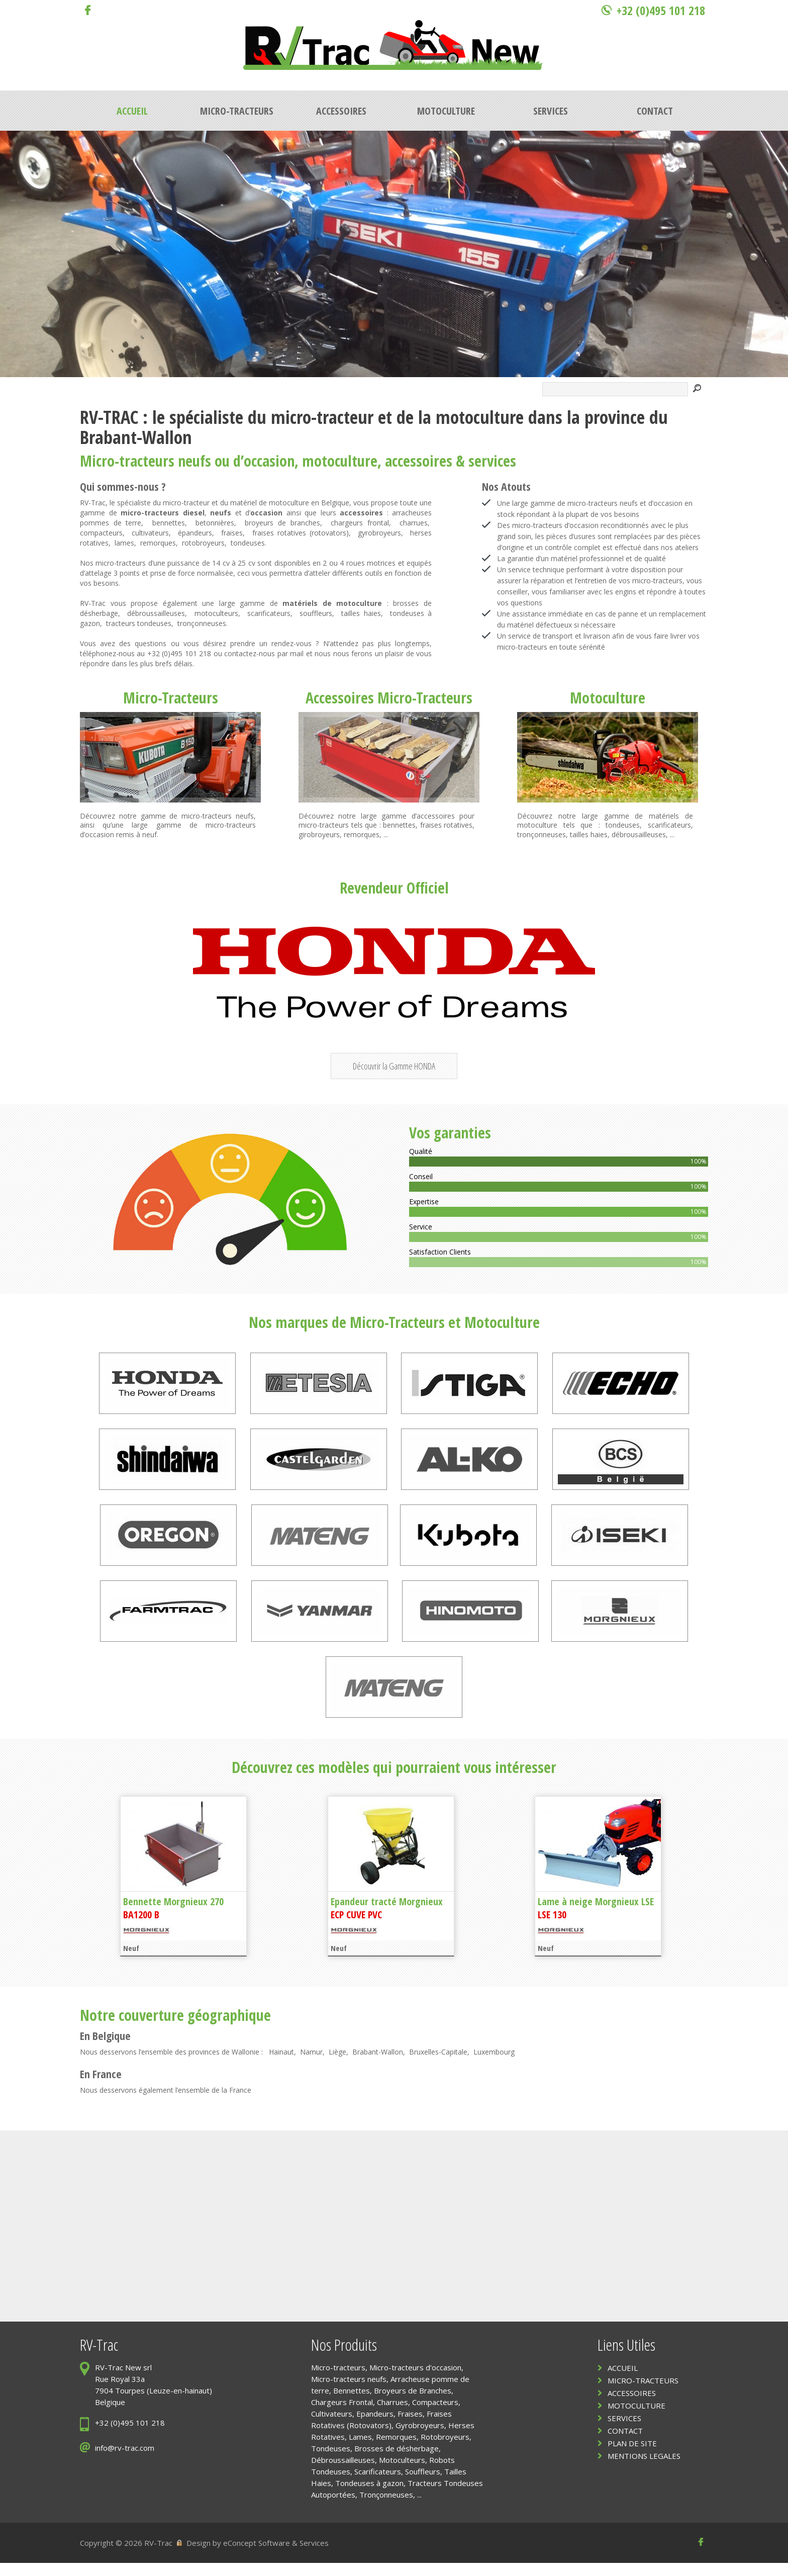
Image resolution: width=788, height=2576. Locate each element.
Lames (360, 2450)
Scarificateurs (377, 2484)
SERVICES (624, 2431)
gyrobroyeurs (379, 533)
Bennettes (351, 2404)
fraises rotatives (446, 825)
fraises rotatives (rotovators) (300, 533)
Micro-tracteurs (127, 461)
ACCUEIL (623, 2381)
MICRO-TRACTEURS (643, 2393)
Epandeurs (374, 2427)
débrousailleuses (639, 834)
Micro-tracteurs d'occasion (415, 2380)
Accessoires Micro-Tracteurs (389, 697)
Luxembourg (494, 2065)
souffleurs (316, 613)
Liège (337, 2065)
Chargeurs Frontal (342, 2415)
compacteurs (101, 533)
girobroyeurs (319, 834)
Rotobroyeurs (445, 2450)
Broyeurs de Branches (412, 2404)
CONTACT (625, 2444)
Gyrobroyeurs (420, 2438)
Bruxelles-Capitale (438, 2065)
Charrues (392, 2415)
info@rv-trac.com (124, 2461)
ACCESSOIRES (632, 2406)
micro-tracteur (322, 417)
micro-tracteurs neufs (217, 816)
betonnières (214, 522)
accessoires (418, 461)
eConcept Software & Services (276, 2556)
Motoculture (607, 697)
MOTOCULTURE (636, 2419)
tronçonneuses (201, 623)
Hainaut (281, 2065)
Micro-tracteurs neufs (348, 2392)
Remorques (396, 2450)
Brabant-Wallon (377, 2065)
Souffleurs (422, 2484)
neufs (194, 461)
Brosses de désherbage (396, 2461)
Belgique (111, 2048)
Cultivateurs (331, 2427)
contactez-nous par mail (264, 653)
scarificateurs (268, 613)
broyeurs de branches (282, 522)
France (107, 2086)
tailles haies (360, 613)
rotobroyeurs (203, 543)
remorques (158, 543)
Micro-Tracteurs (170, 697)
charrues (414, 522)
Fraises (410, 2427)
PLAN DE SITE (632, 2456)
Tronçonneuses (386, 2508)
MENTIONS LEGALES (644, 2469)
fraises (232, 533)
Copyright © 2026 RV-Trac (126, 2556)
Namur (311, 2065)
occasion (269, 461)
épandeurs (195, 533)
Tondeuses (330, 2461)
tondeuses (248, 543)
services (492, 461)
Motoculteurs (402, 2473)
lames (124, 543)
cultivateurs (150, 533)
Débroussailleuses (343, 2473)
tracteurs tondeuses (138, 623)
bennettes (168, 522)
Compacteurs (435, 2415)
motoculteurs (216, 613)
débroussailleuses (156, 613)
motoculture (480, 417)
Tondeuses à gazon (369, 2496)
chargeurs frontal (360, 522)
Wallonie (245, 2065)
